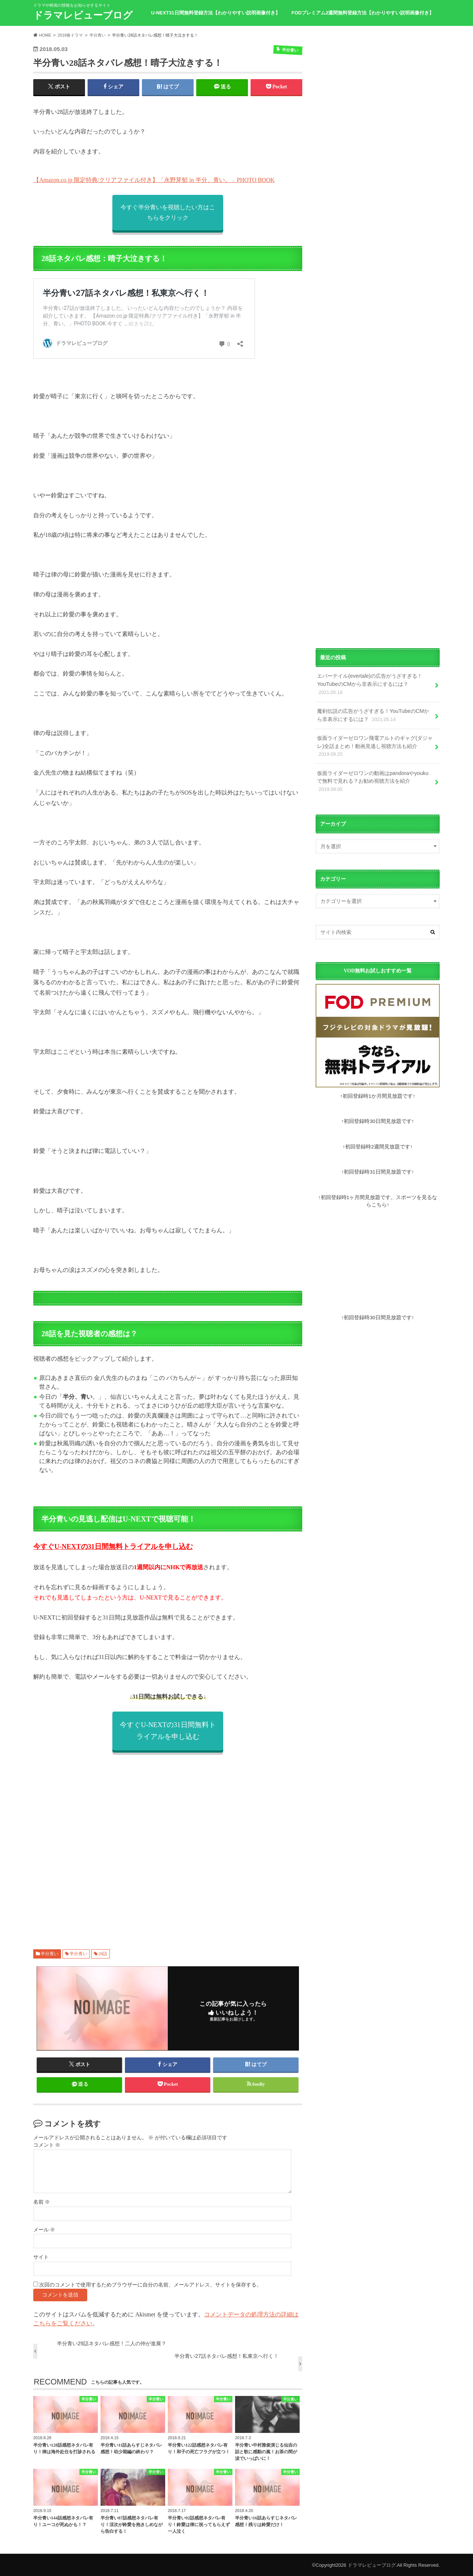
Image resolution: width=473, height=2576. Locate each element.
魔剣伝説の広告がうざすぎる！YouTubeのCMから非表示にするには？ (373, 715)
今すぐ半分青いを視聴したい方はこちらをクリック (167, 212)
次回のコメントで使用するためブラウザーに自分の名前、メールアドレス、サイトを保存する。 (150, 2285)
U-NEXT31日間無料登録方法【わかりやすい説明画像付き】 (215, 13)
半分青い (49, 1953)
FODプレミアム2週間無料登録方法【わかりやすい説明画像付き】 (363, 13)
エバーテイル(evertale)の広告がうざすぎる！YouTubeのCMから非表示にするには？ (369, 684)
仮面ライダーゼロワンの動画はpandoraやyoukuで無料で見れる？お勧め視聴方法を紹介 (372, 781)
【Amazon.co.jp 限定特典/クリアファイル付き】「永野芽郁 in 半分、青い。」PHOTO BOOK (154, 180)
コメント (46, 2145)
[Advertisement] (167, 1842)
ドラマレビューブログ (83, 15)
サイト (41, 2257)
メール (44, 2230)
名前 (41, 2202)
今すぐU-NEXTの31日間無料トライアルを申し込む (113, 1546)
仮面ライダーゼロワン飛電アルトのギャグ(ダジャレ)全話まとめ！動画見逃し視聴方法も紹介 (375, 746)
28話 (102, 1953)
